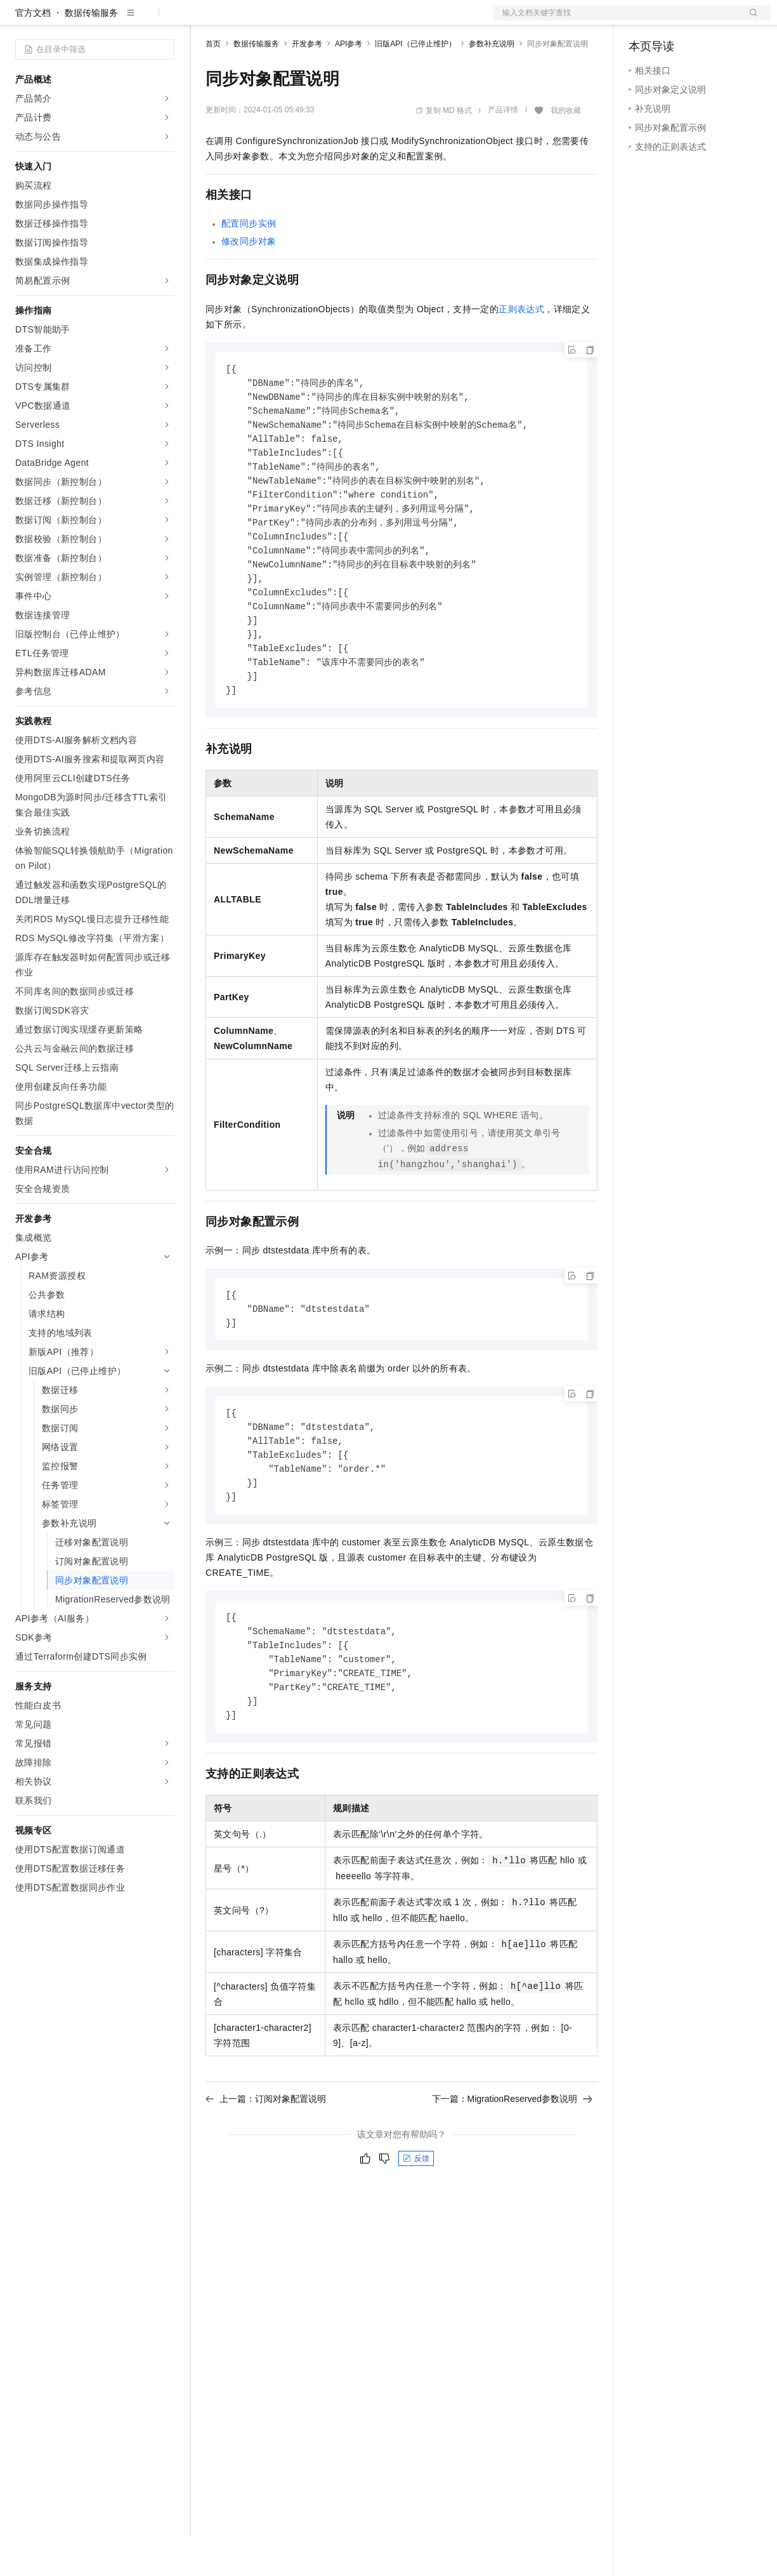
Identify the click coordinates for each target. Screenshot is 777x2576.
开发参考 (307, 84)
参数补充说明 (491, 84)
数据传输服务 (91, 53)
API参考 (348, 84)
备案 (642, 20)
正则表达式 (521, 350)
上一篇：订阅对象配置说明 (266, 2166)
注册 (703, 20)
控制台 (673, 20)
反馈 (416, 2225)
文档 (616, 20)
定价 (274, 20)
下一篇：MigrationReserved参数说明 (512, 2166)
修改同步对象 (248, 282)
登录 (749, 20)
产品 (165, 20)
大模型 (130, 20)
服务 (374, 20)
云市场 (309, 20)
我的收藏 (566, 151)
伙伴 (344, 20)
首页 (213, 84)
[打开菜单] (20, 20)
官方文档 (33, 53)
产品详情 (503, 150)
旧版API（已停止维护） (415, 84)
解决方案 (204, 20)
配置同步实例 (248, 264)
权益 (243, 20)
